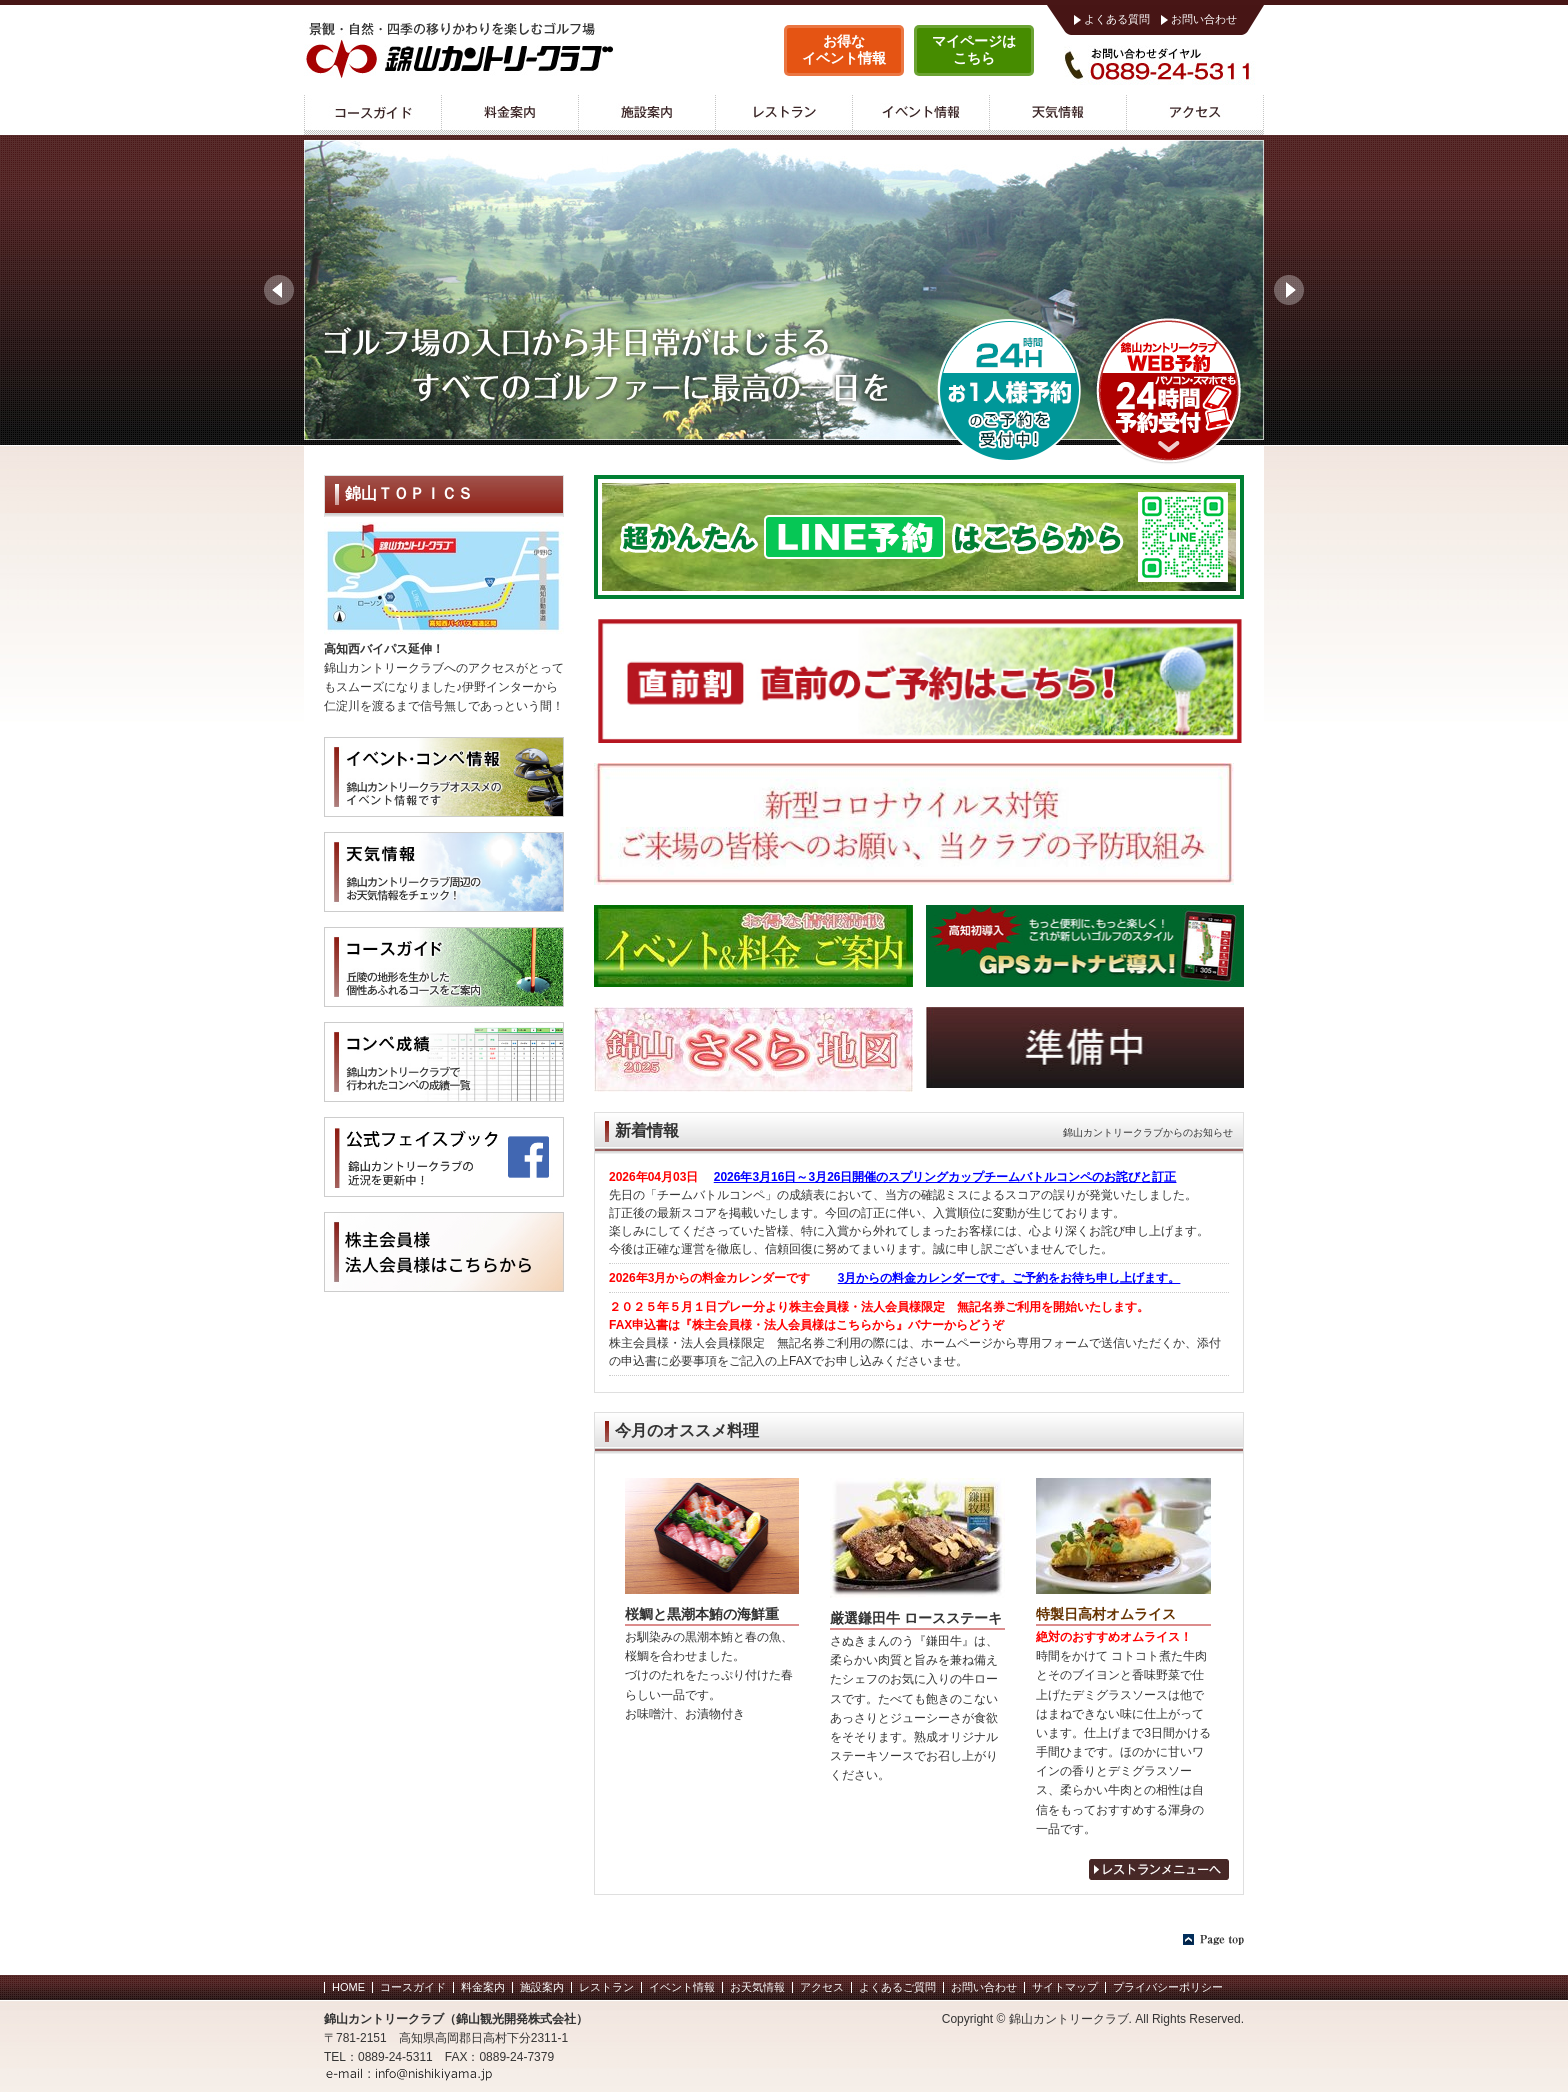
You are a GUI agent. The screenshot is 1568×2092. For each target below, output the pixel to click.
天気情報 (1057, 115)
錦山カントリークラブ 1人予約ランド (1009, 390)
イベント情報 (920, 115)
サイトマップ (1065, 1987)
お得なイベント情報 (844, 49)
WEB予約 (1169, 390)
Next (1289, 290)
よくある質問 (1117, 19)
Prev (279, 290)
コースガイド (372, 115)
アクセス (1195, 115)
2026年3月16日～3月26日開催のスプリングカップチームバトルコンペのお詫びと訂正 (945, 1177)
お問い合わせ (1204, 19)
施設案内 (646, 115)
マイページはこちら (974, 49)
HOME (348, 1987)
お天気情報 (757, 1987)
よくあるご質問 (897, 1987)
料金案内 (509, 115)
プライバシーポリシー (1168, 1987)
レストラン (783, 115)
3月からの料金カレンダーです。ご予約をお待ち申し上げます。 (1009, 1278)
